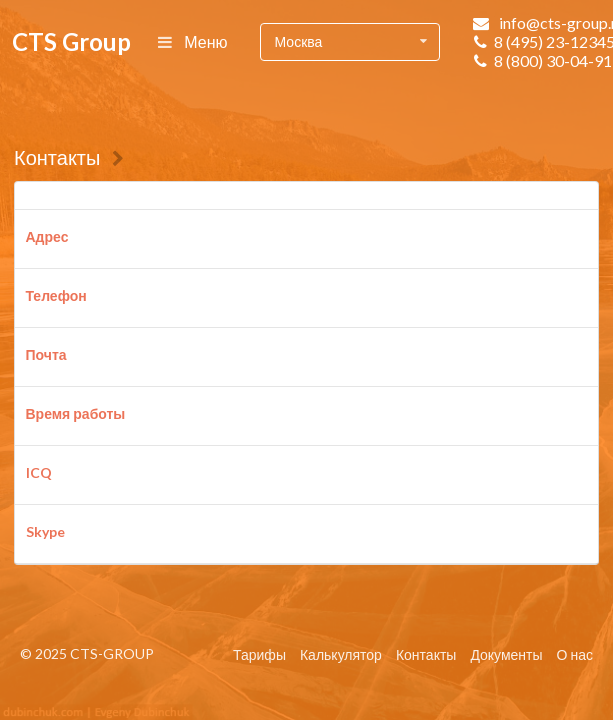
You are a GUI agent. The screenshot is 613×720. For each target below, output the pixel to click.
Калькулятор (341, 654)
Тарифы (259, 654)
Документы (506, 654)
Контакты (57, 157)
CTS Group (71, 41)
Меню (193, 41)
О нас (575, 654)
